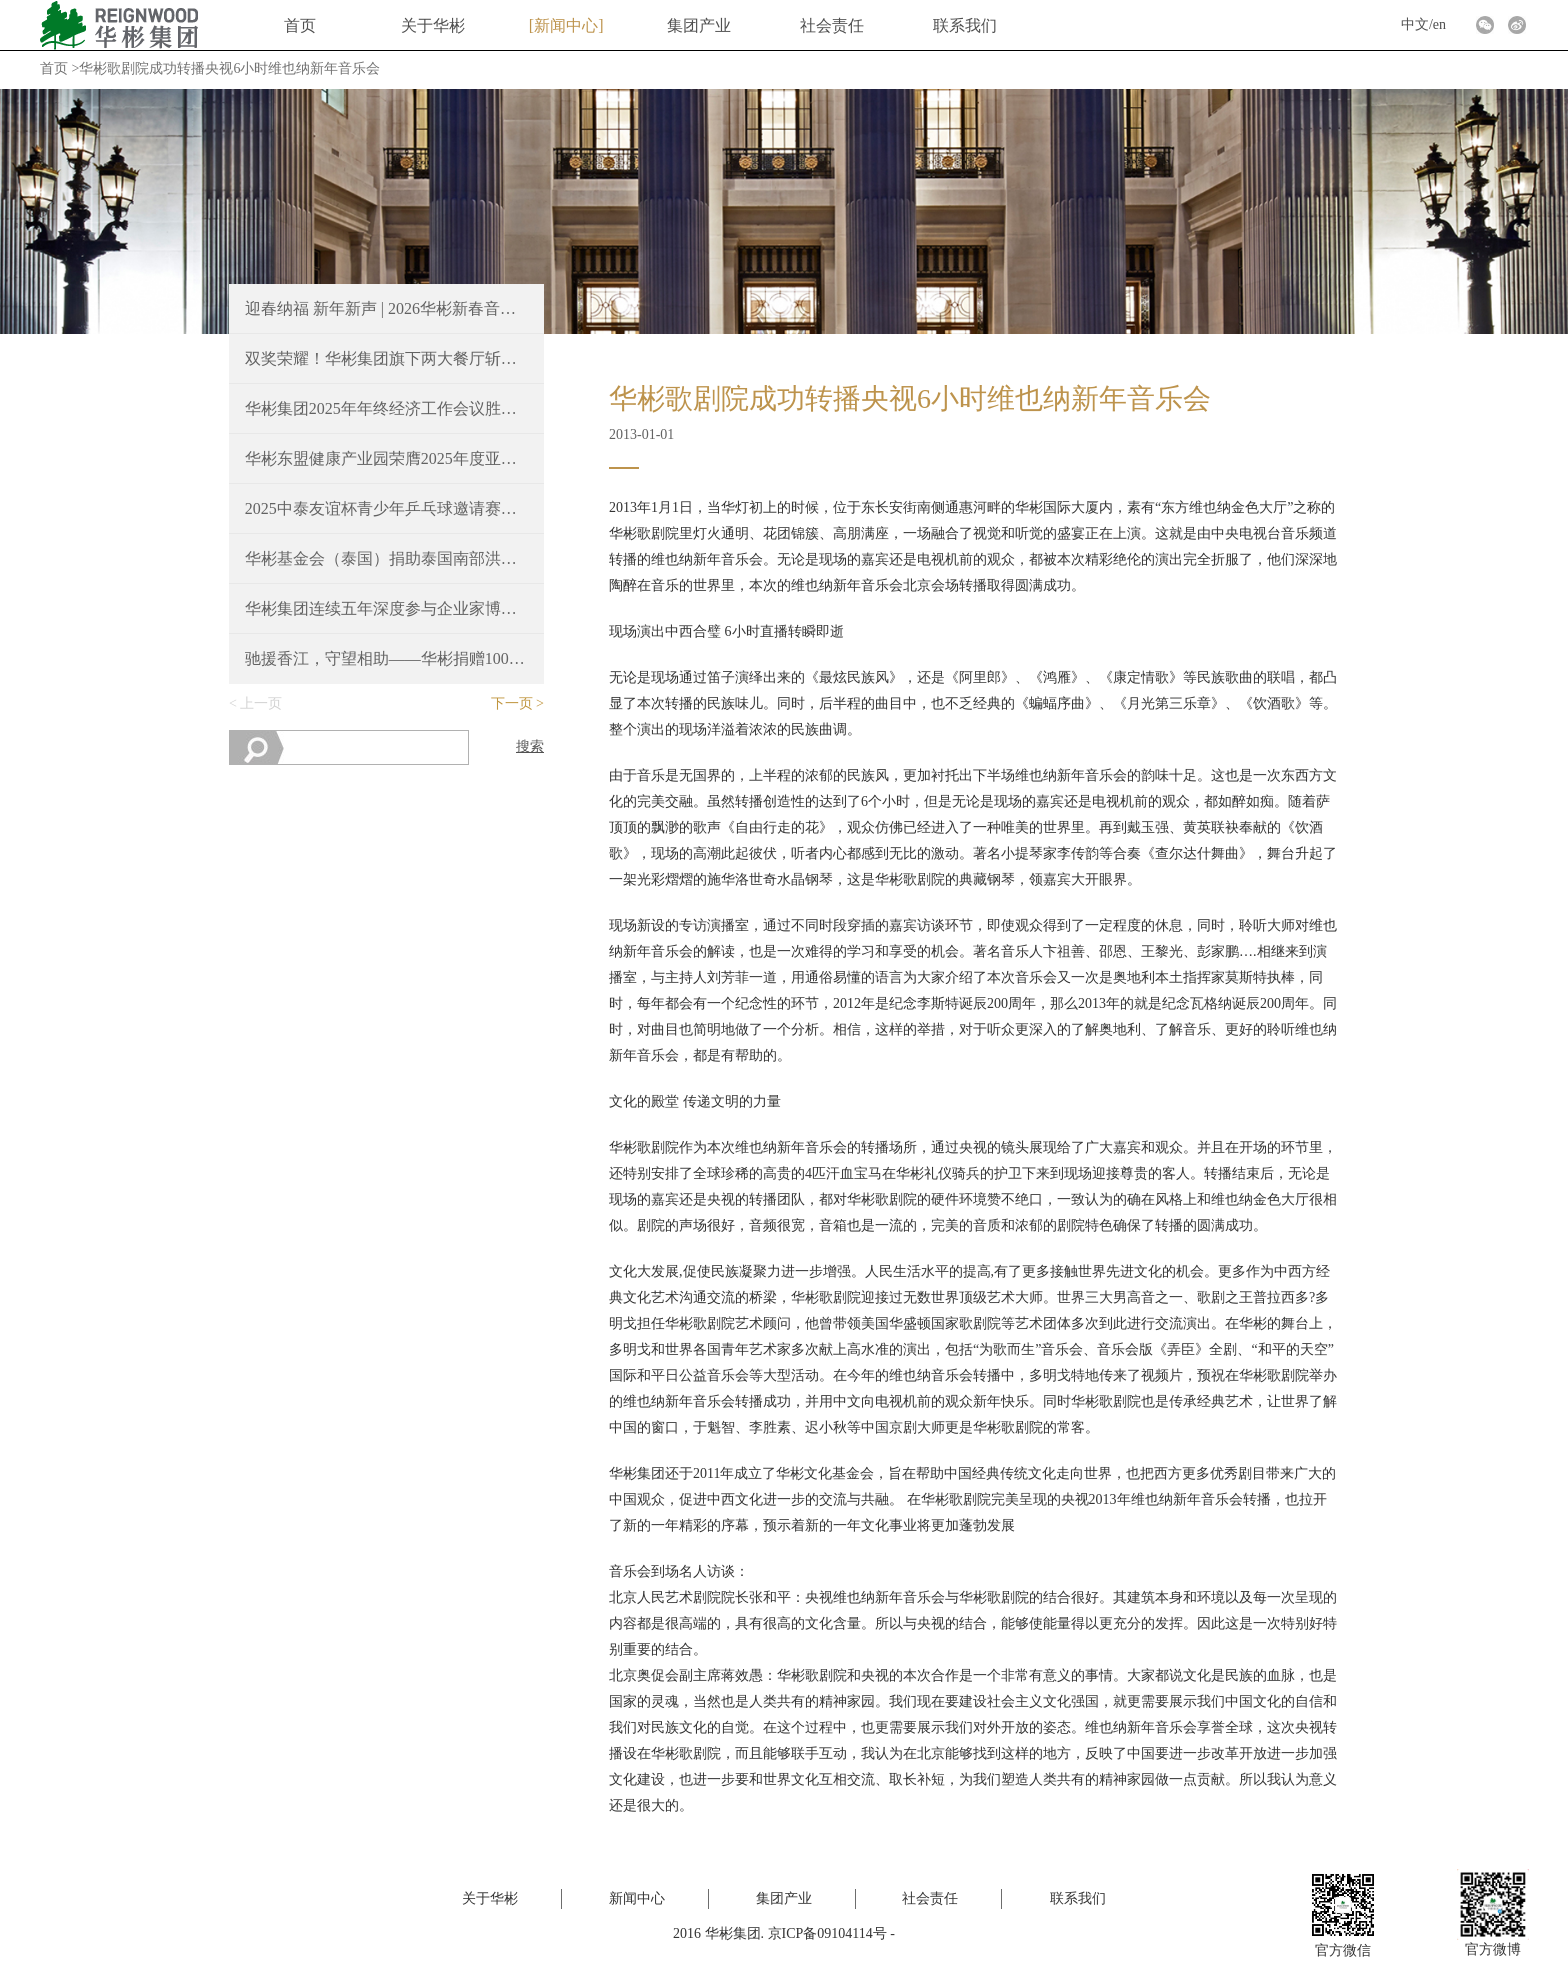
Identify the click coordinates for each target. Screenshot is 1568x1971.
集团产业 (699, 25)
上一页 (261, 703)
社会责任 (832, 25)
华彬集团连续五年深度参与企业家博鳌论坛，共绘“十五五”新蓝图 (387, 608)
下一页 (512, 703)
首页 (300, 25)
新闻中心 (566, 25)
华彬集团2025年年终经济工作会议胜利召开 (387, 408)
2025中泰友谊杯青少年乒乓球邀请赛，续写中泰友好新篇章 (387, 508)
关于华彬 (433, 25)
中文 (1415, 24)
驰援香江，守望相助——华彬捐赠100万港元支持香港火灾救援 (387, 658)
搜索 (530, 746)
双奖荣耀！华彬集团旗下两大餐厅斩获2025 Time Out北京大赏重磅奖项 (387, 358)
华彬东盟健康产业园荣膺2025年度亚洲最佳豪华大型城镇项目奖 (387, 458)
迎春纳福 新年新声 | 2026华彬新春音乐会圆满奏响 (387, 308)
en (1439, 24)
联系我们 (965, 25)
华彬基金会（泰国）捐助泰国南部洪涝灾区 (387, 558)
